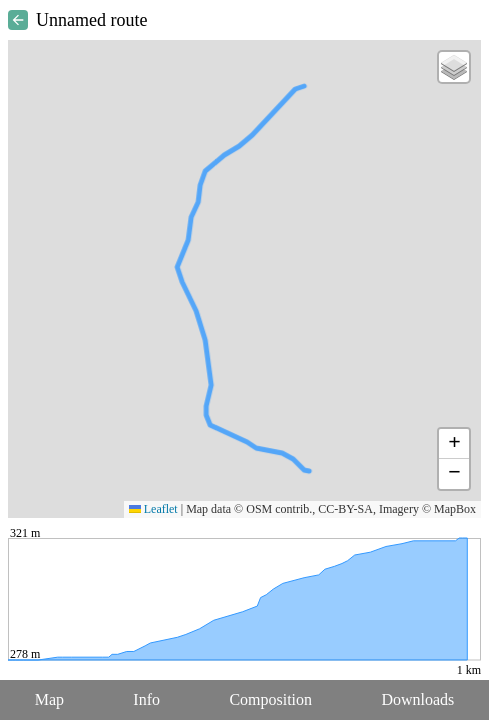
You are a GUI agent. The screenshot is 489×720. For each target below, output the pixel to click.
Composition (270, 699)
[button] (454, 67)
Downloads (417, 699)
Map (49, 699)
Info (146, 699)
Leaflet (153, 509)
